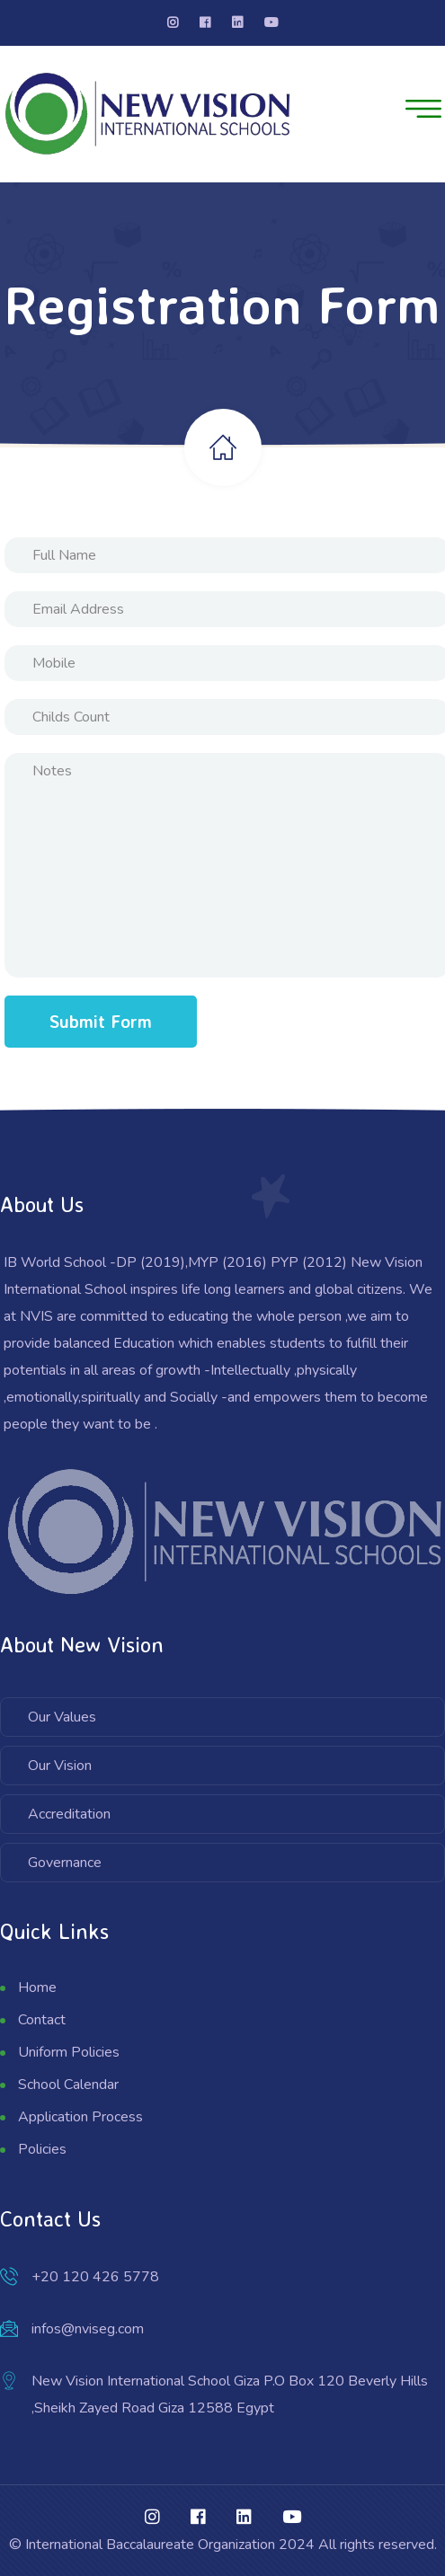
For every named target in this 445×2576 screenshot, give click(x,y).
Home (37, 1987)
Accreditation (69, 1814)
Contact (42, 2020)
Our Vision (60, 1765)
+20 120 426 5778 (95, 2277)
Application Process (80, 2117)
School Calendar (68, 2084)
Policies (42, 2149)
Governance (65, 1862)
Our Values (62, 1717)
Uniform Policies (69, 2052)
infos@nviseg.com (87, 2329)
